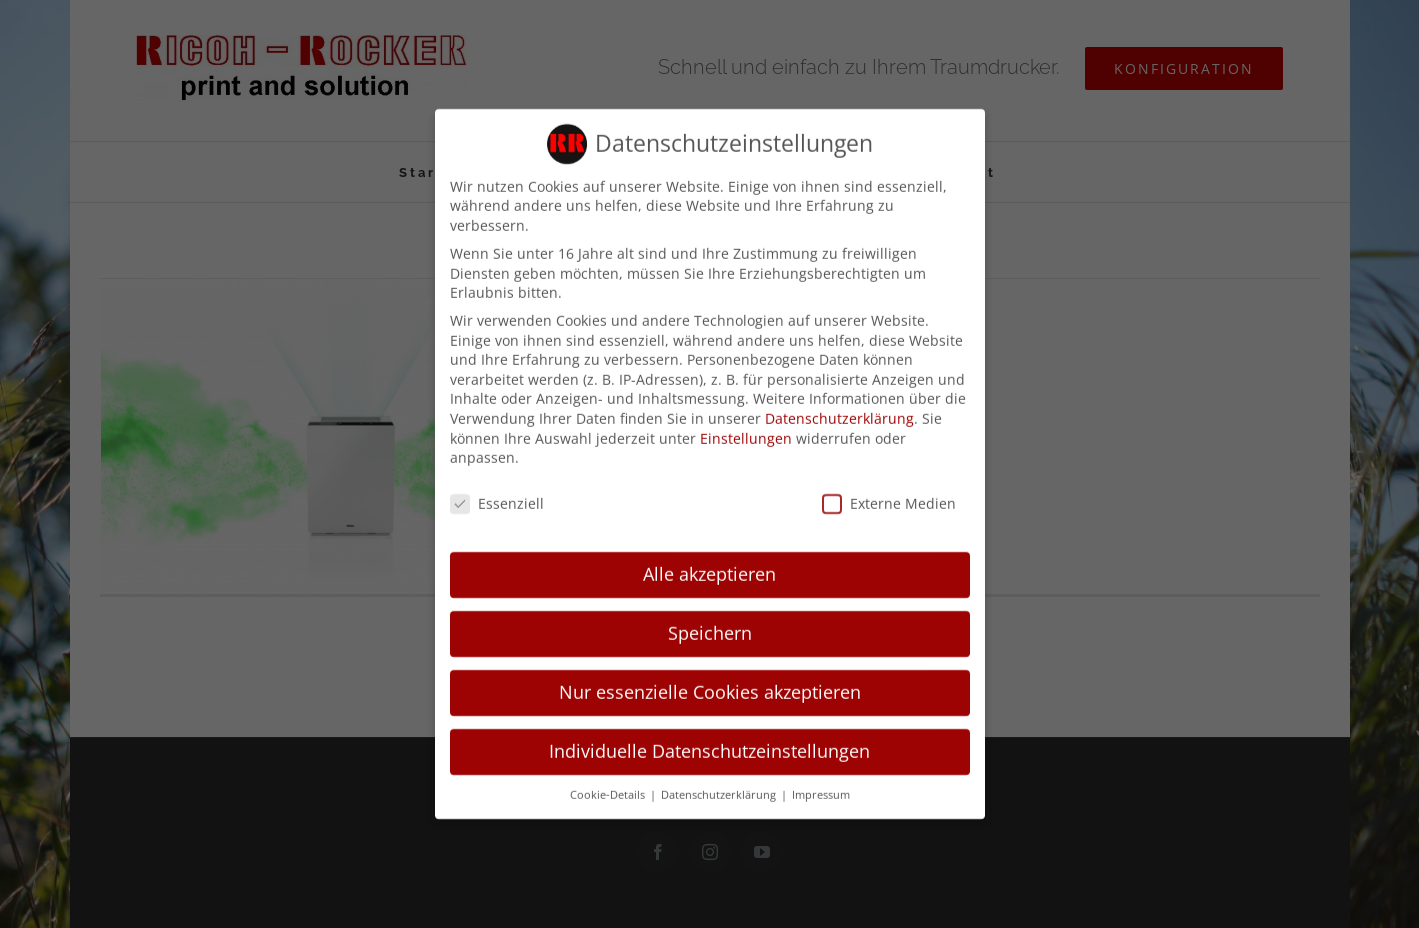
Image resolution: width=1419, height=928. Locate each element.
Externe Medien (889, 494)
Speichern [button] (710, 624)
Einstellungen (746, 428)
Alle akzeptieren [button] (709, 565)
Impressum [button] (821, 785)
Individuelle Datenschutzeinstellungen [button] (709, 741)
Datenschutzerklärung (839, 409)
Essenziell (497, 494)
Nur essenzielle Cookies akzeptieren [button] (710, 682)
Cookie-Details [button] (609, 785)
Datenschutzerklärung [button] (720, 785)
